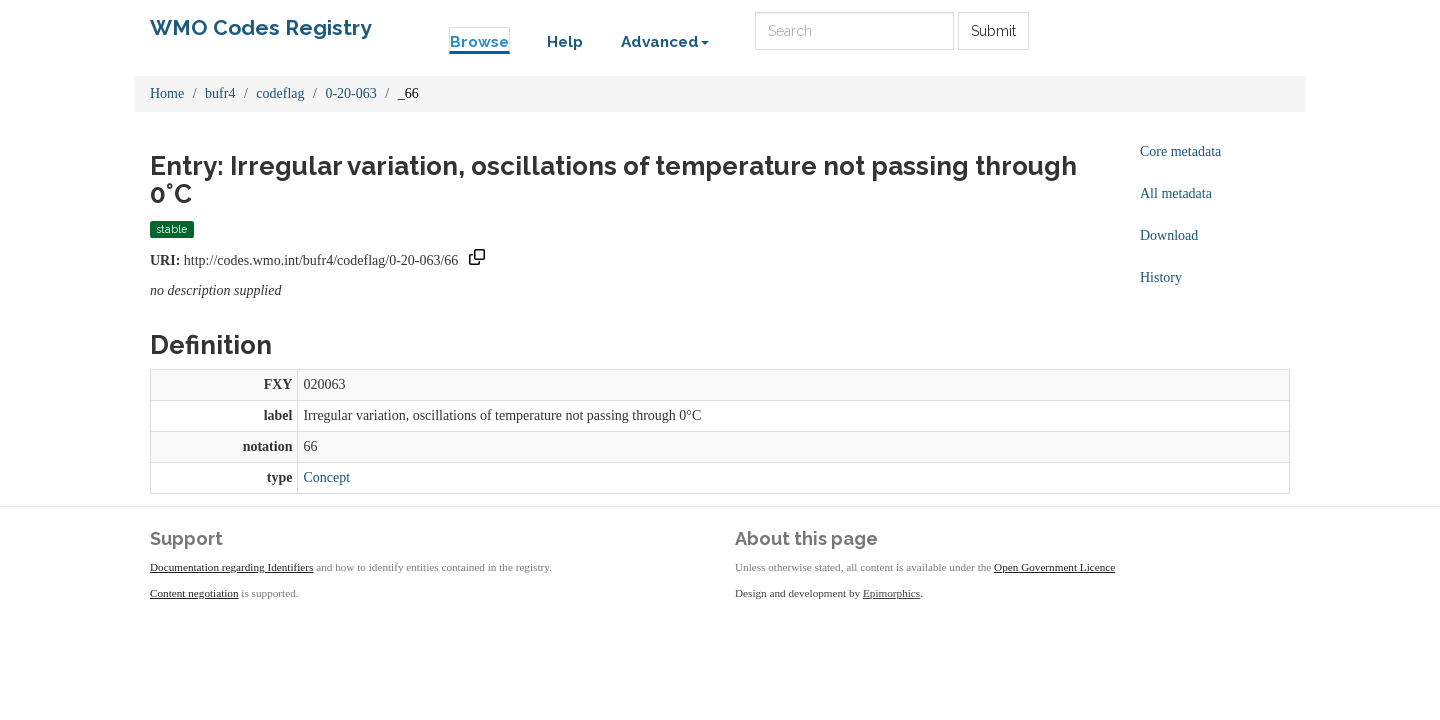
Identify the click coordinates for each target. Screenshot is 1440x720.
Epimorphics (891, 593)
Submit (993, 31)
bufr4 (220, 93)
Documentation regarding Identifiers (231, 567)
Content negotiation (194, 593)
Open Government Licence (1054, 567)
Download (1169, 235)
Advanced (665, 42)
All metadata (1176, 193)
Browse (479, 42)
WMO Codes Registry (261, 27)
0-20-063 (350, 93)
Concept (326, 477)
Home (167, 93)
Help (565, 42)
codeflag (280, 93)
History (1161, 277)
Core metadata (1180, 151)
